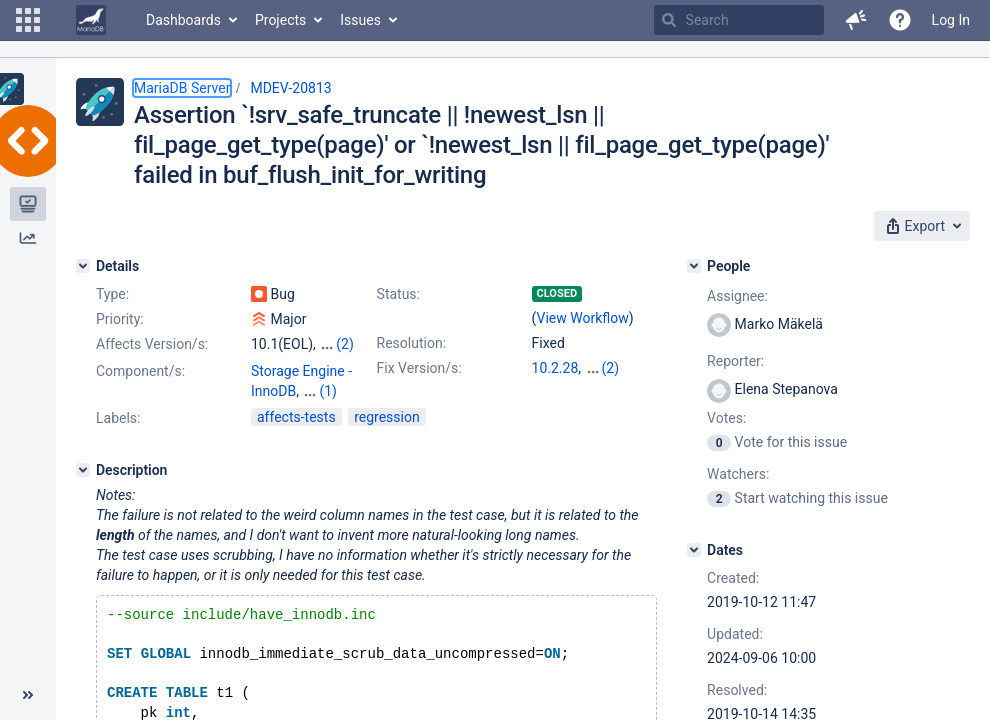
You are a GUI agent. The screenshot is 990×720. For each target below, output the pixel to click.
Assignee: (737, 296)
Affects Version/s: (152, 344)
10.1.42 (608, 368)
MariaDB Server (182, 88)
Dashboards (183, 20)
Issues (360, 20)
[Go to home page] (91, 20)
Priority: (120, 319)
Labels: (118, 436)
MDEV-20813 (290, 88)
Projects (280, 20)
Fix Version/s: (419, 368)
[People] (694, 266)
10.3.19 (555, 388)
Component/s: (140, 409)
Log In (951, 20)
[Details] (83, 266)
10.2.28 (555, 368)
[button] (28, 20)
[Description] (83, 488)
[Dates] (694, 550)
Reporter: (735, 361)
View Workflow (583, 318)
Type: (112, 294)
